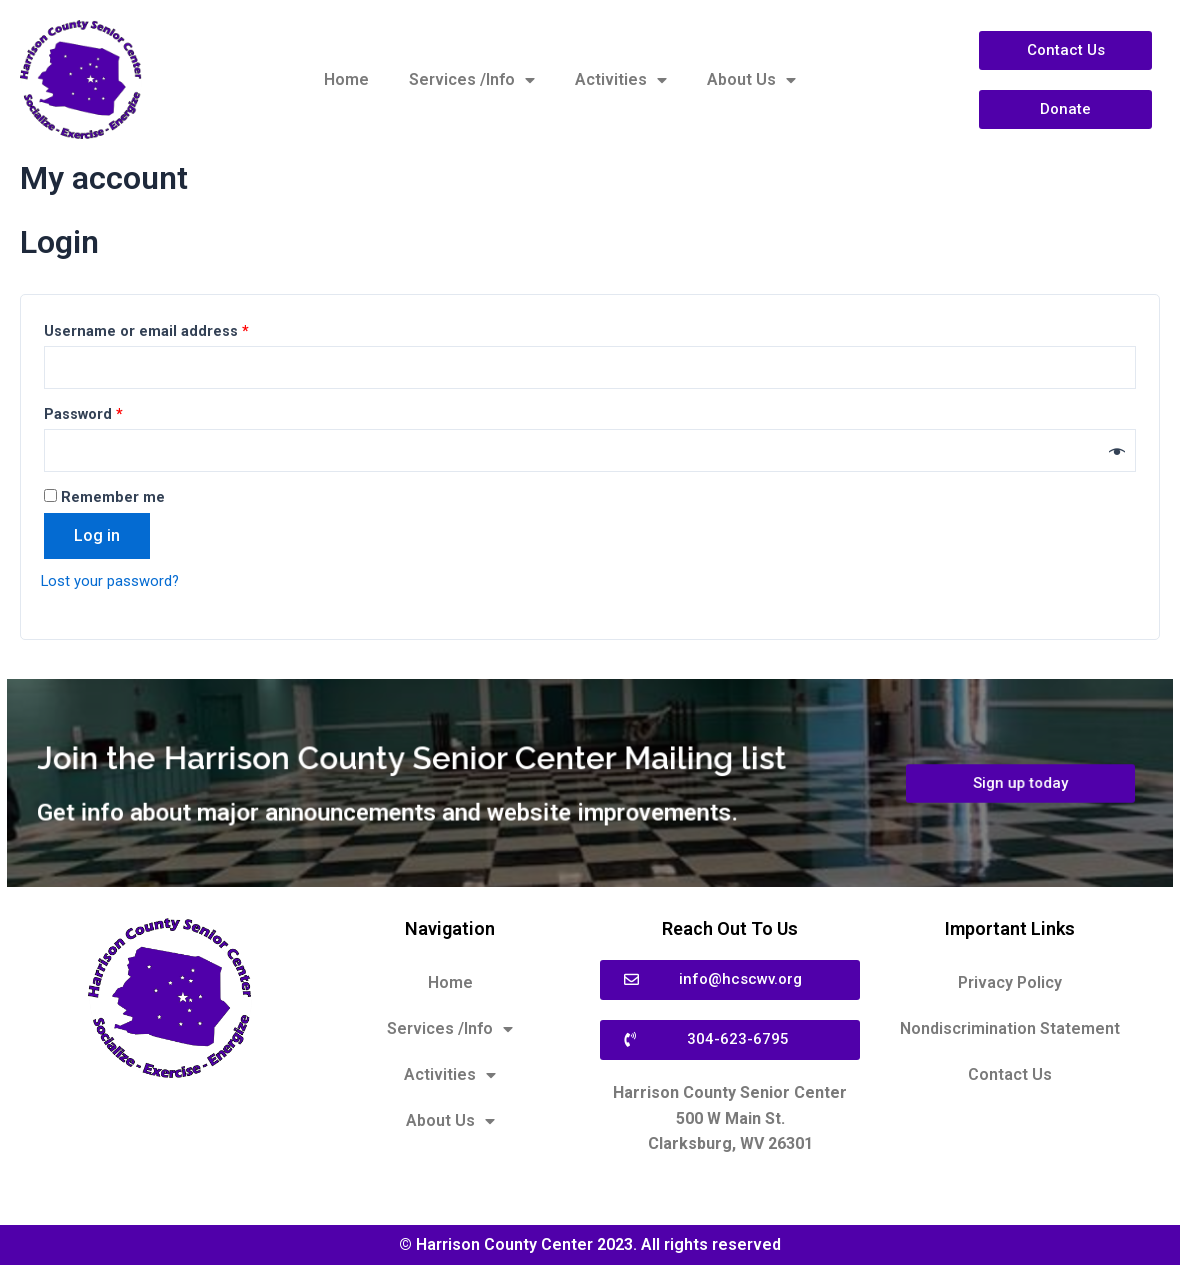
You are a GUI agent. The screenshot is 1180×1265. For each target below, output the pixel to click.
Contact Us (1010, 1074)
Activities (621, 80)
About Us (751, 80)
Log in (97, 540)
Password (83, 416)
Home (346, 79)
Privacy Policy (1010, 982)
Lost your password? (115, 585)
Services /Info (472, 80)
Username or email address (146, 331)
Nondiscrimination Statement (1010, 1028)
